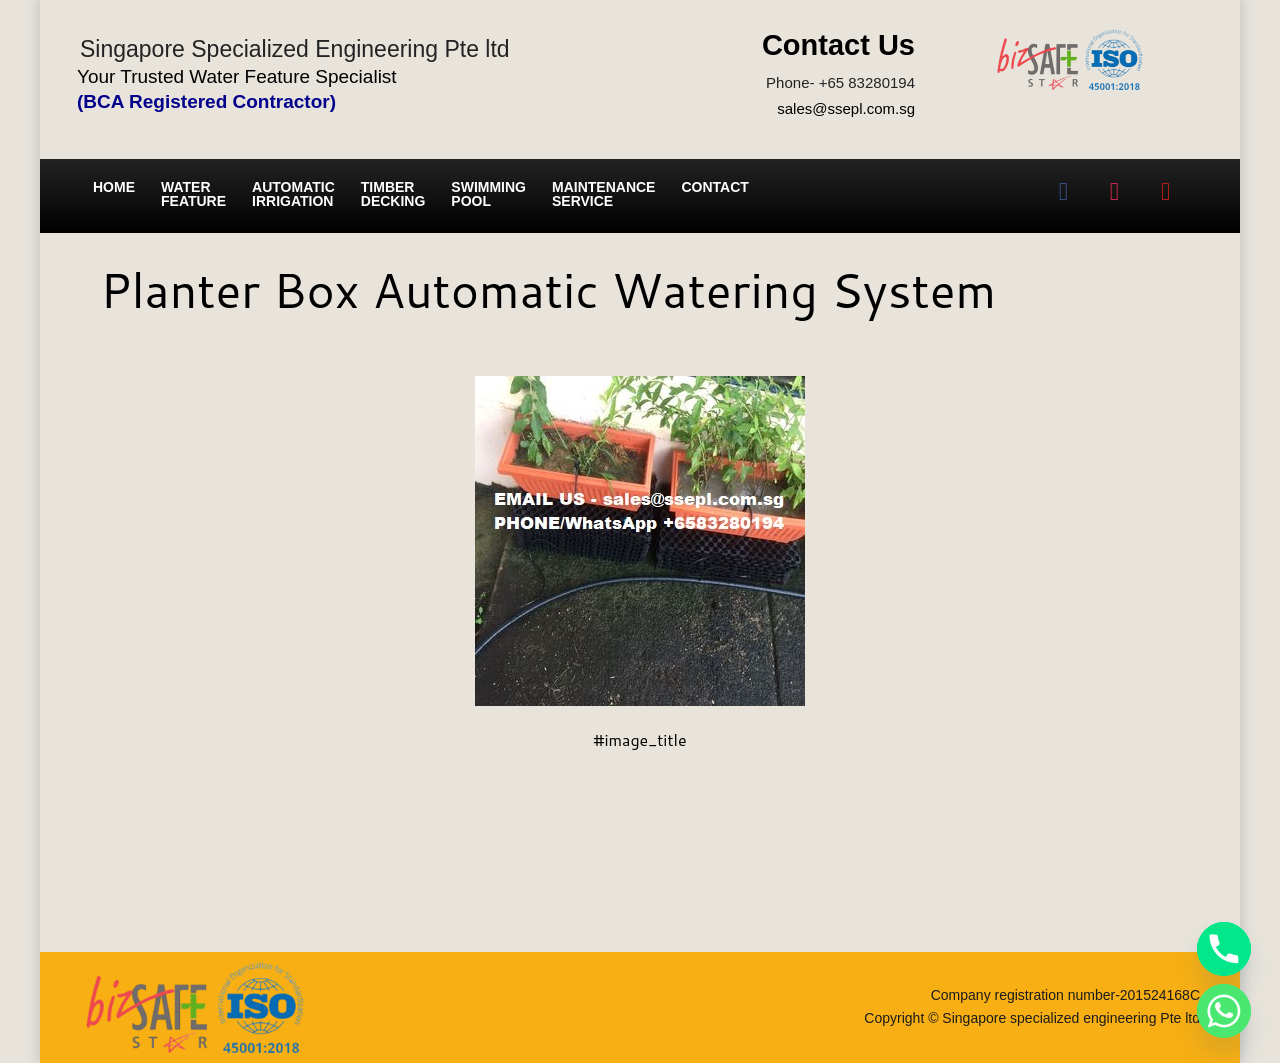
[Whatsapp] (1224, 1011)
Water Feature (193, 194)
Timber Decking (393, 194)
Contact (714, 187)
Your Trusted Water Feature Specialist (237, 76)
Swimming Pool (488, 194)
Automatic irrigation (293, 194)
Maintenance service (603, 194)
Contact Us (838, 45)
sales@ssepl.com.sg (846, 108)
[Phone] (1224, 949)
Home (114, 187)
